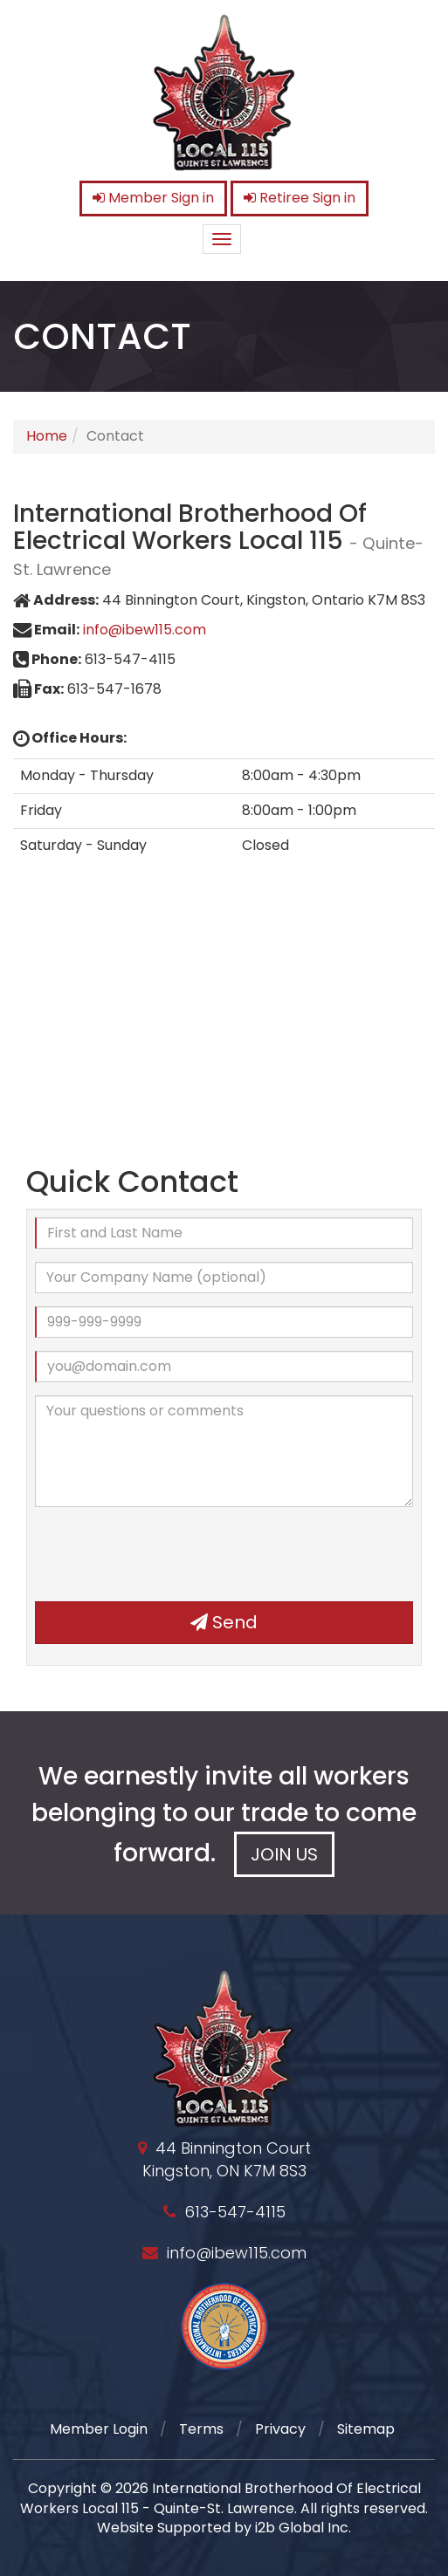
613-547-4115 (235, 2212)
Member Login (99, 2429)
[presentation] (167, 1554)
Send (224, 1622)
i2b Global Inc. (303, 2528)
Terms (201, 2429)
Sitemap (366, 2429)
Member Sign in (153, 198)
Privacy (280, 2429)
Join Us (284, 1854)
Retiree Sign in (299, 198)
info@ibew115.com (144, 630)
